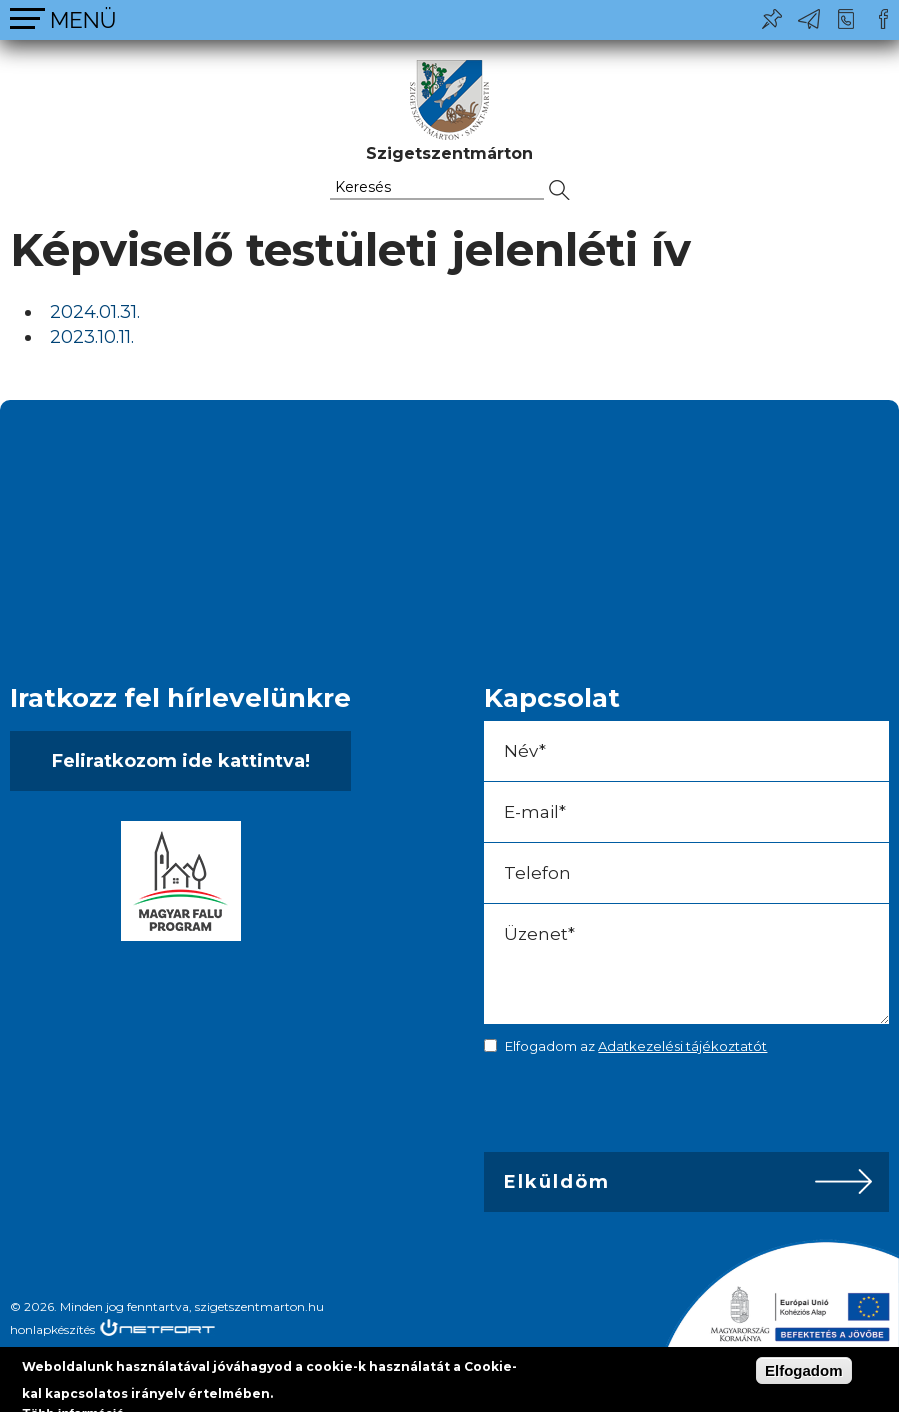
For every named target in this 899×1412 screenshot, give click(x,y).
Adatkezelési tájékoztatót (682, 1046)
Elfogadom (804, 1370)
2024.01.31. (95, 312)
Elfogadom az (636, 1046)
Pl (772, 19)
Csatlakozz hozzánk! (883, 19)
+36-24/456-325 (846, 19)
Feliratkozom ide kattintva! (181, 761)
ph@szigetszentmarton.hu (809, 19)
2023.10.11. (92, 337)
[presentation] (624, 1108)
